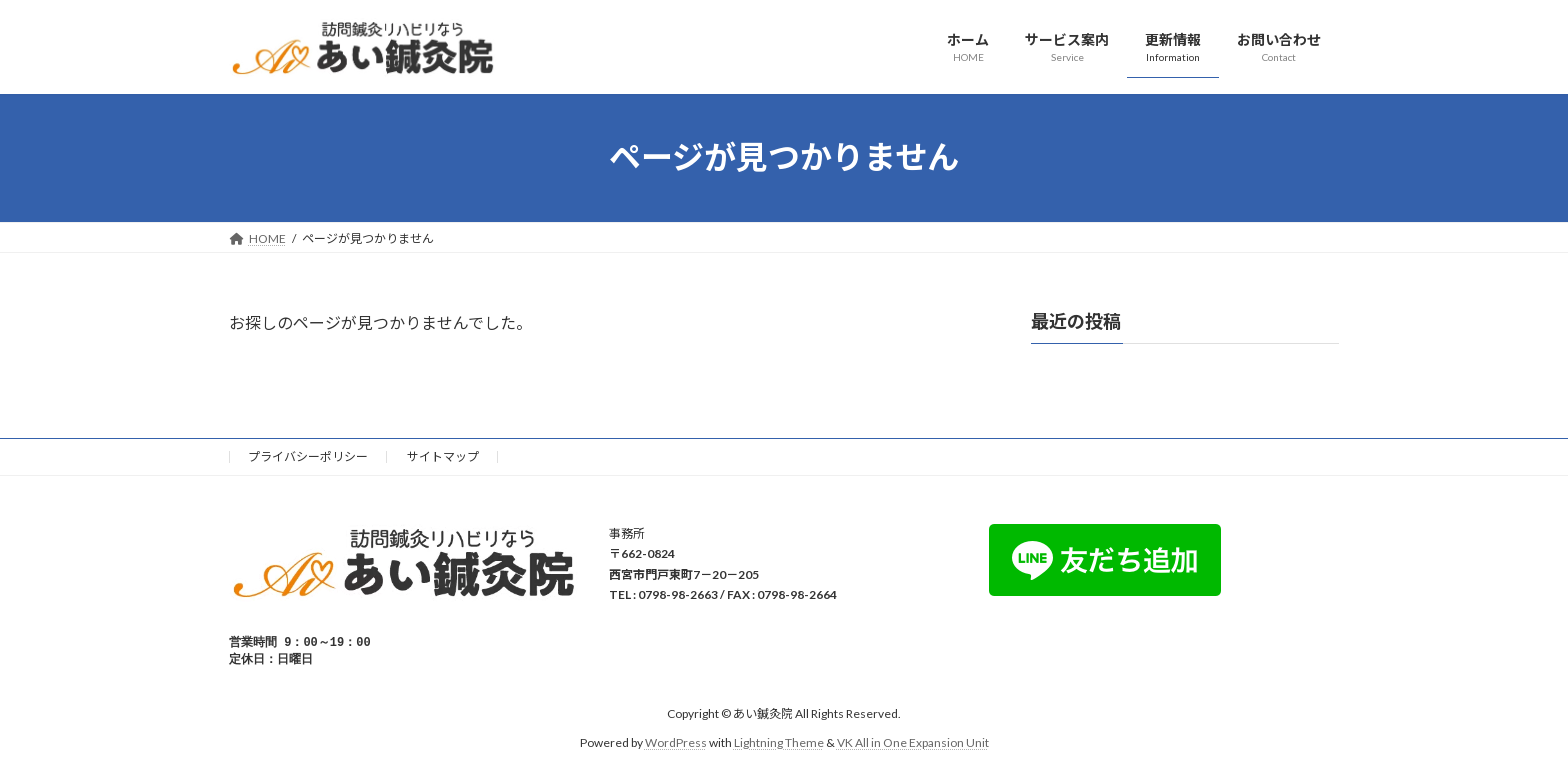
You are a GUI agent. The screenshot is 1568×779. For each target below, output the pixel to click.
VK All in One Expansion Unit (913, 744)
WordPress (676, 744)
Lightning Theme (779, 744)
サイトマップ (443, 456)
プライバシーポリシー (308, 456)
